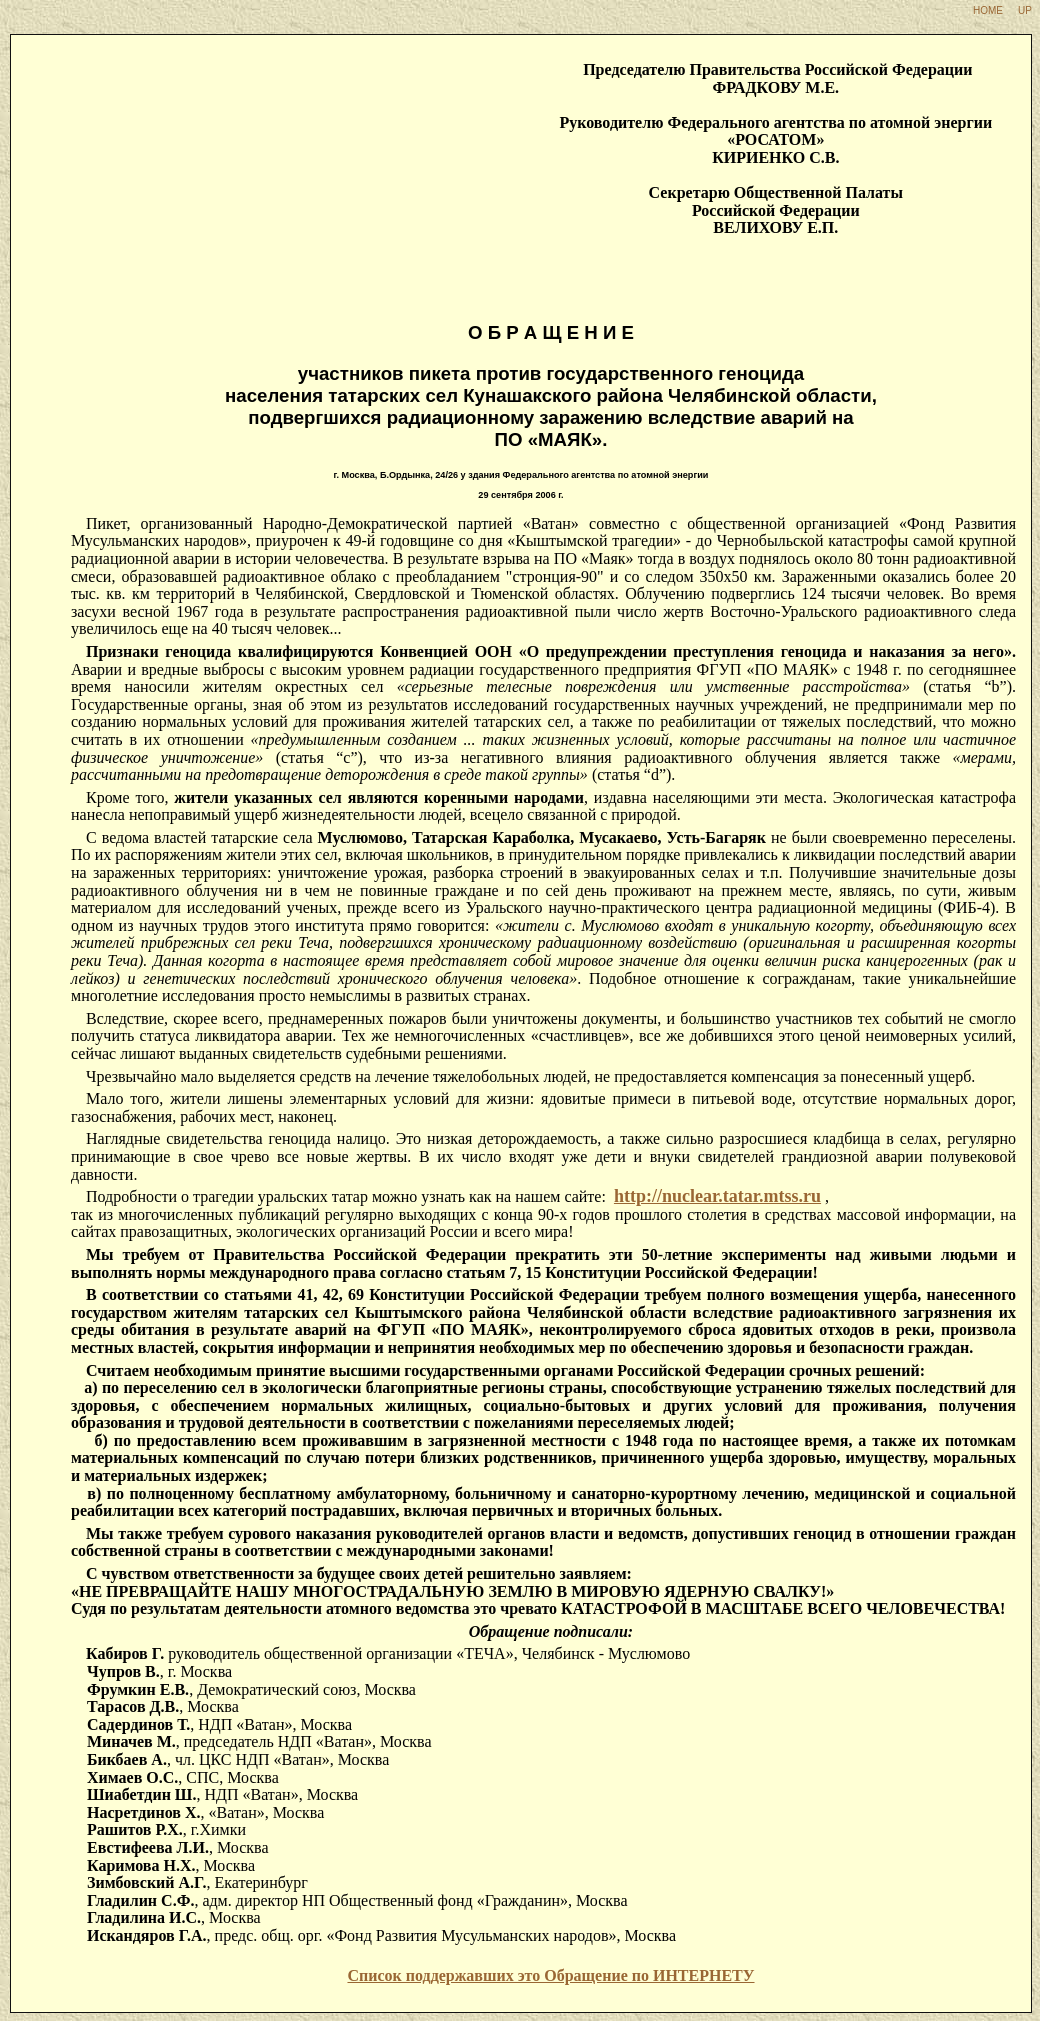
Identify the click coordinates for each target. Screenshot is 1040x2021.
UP (1025, 10)
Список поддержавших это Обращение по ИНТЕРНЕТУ (550, 1975)
